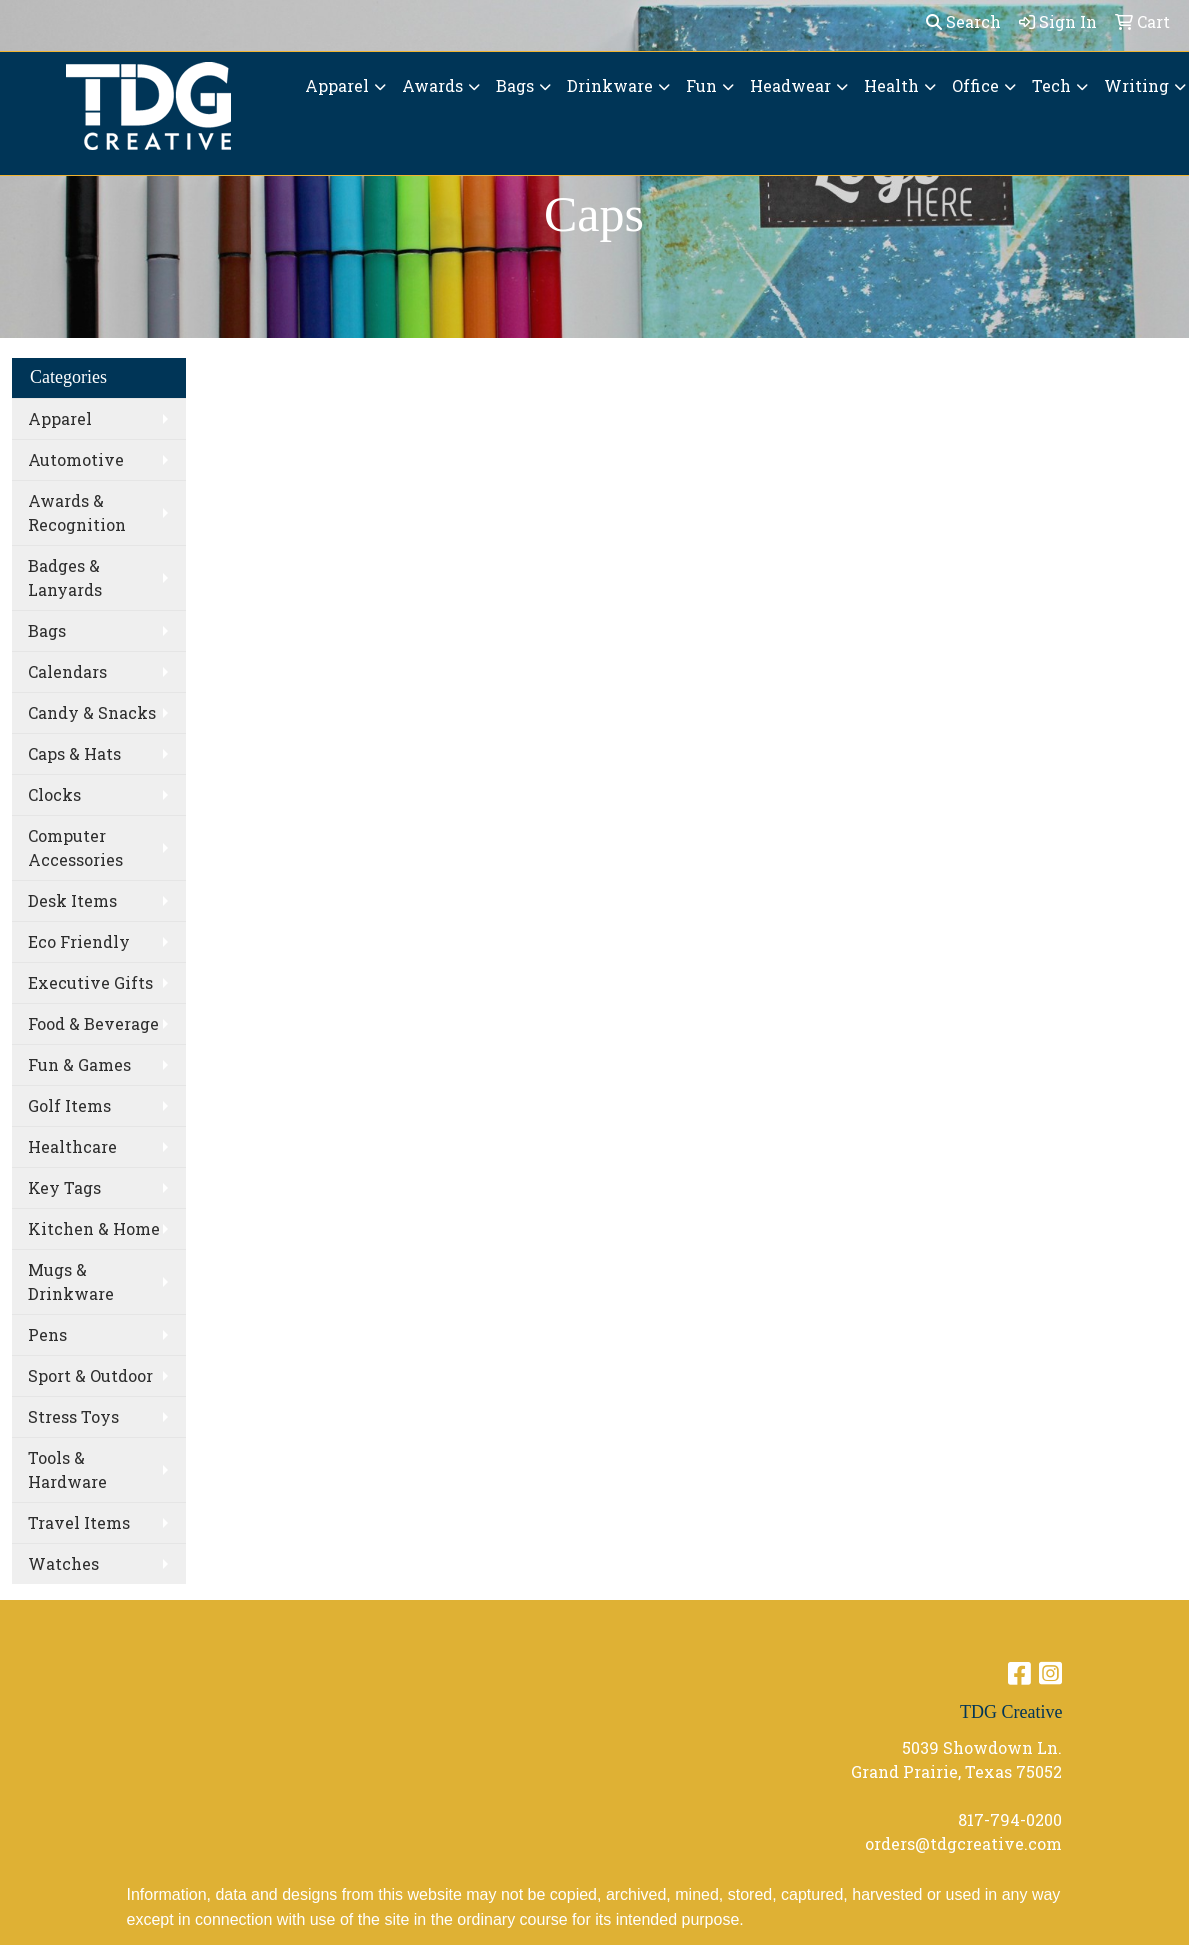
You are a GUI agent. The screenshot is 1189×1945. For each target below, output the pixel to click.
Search (963, 21)
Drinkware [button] (610, 85)
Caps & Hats (74, 753)
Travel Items (79, 1522)
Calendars (67, 671)
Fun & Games (79, 1064)
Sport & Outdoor (90, 1375)
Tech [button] (1051, 85)
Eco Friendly (79, 941)
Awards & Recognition (77, 512)
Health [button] (891, 85)
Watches (63, 1563)
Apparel (60, 418)
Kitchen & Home (94, 1228)
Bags (47, 630)
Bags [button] (515, 85)
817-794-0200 (1010, 1819)
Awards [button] (432, 85)
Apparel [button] (337, 85)
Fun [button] (701, 85)
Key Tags (64, 1187)
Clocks (54, 794)
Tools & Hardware (67, 1469)
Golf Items (69, 1105)
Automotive (76, 459)
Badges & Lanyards (65, 577)
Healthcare (72, 1146)
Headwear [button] (790, 85)
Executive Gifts (90, 982)
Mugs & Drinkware (71, 1281)
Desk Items (72, 900)
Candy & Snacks (92, 712)
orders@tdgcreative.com (963, 1843)
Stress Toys (73, 1416)
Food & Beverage (93, 1023)
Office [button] (975, 85)
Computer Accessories (75, 847)
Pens (47, 1334)
